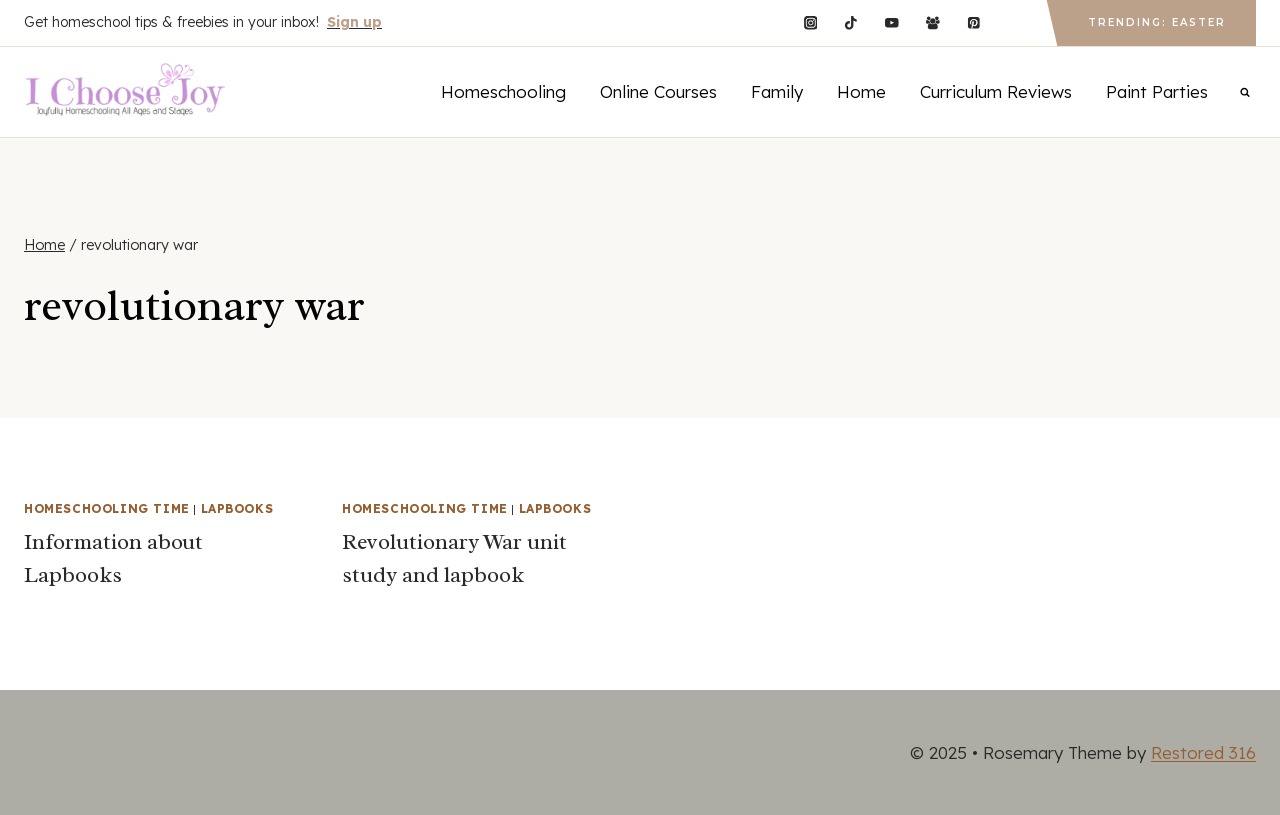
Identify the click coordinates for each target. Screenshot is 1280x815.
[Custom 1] (1014, 22)
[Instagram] (810, 22)
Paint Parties (1157, 91)
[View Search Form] (1245, 92)
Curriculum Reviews (996, 91)
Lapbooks (237, 508)
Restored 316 (1203, 752)
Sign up (354, 22)
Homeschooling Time (107, 508)
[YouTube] (891, 22)
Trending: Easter (1157, 22)
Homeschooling (503, 91)
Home (861, 91)
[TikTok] (851, 22)
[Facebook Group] (932, 22)
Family (777, 91)
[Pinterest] (973, 22)
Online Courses (658, 91)
